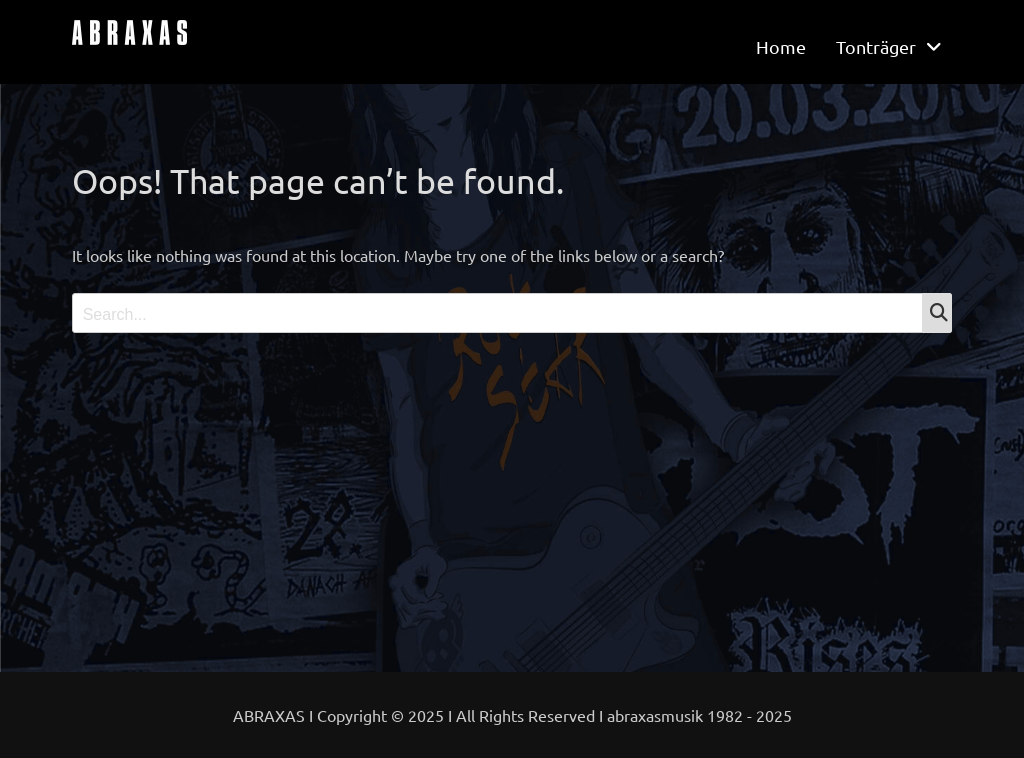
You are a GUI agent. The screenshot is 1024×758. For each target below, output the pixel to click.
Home (781, 46)
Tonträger (876, 46)
